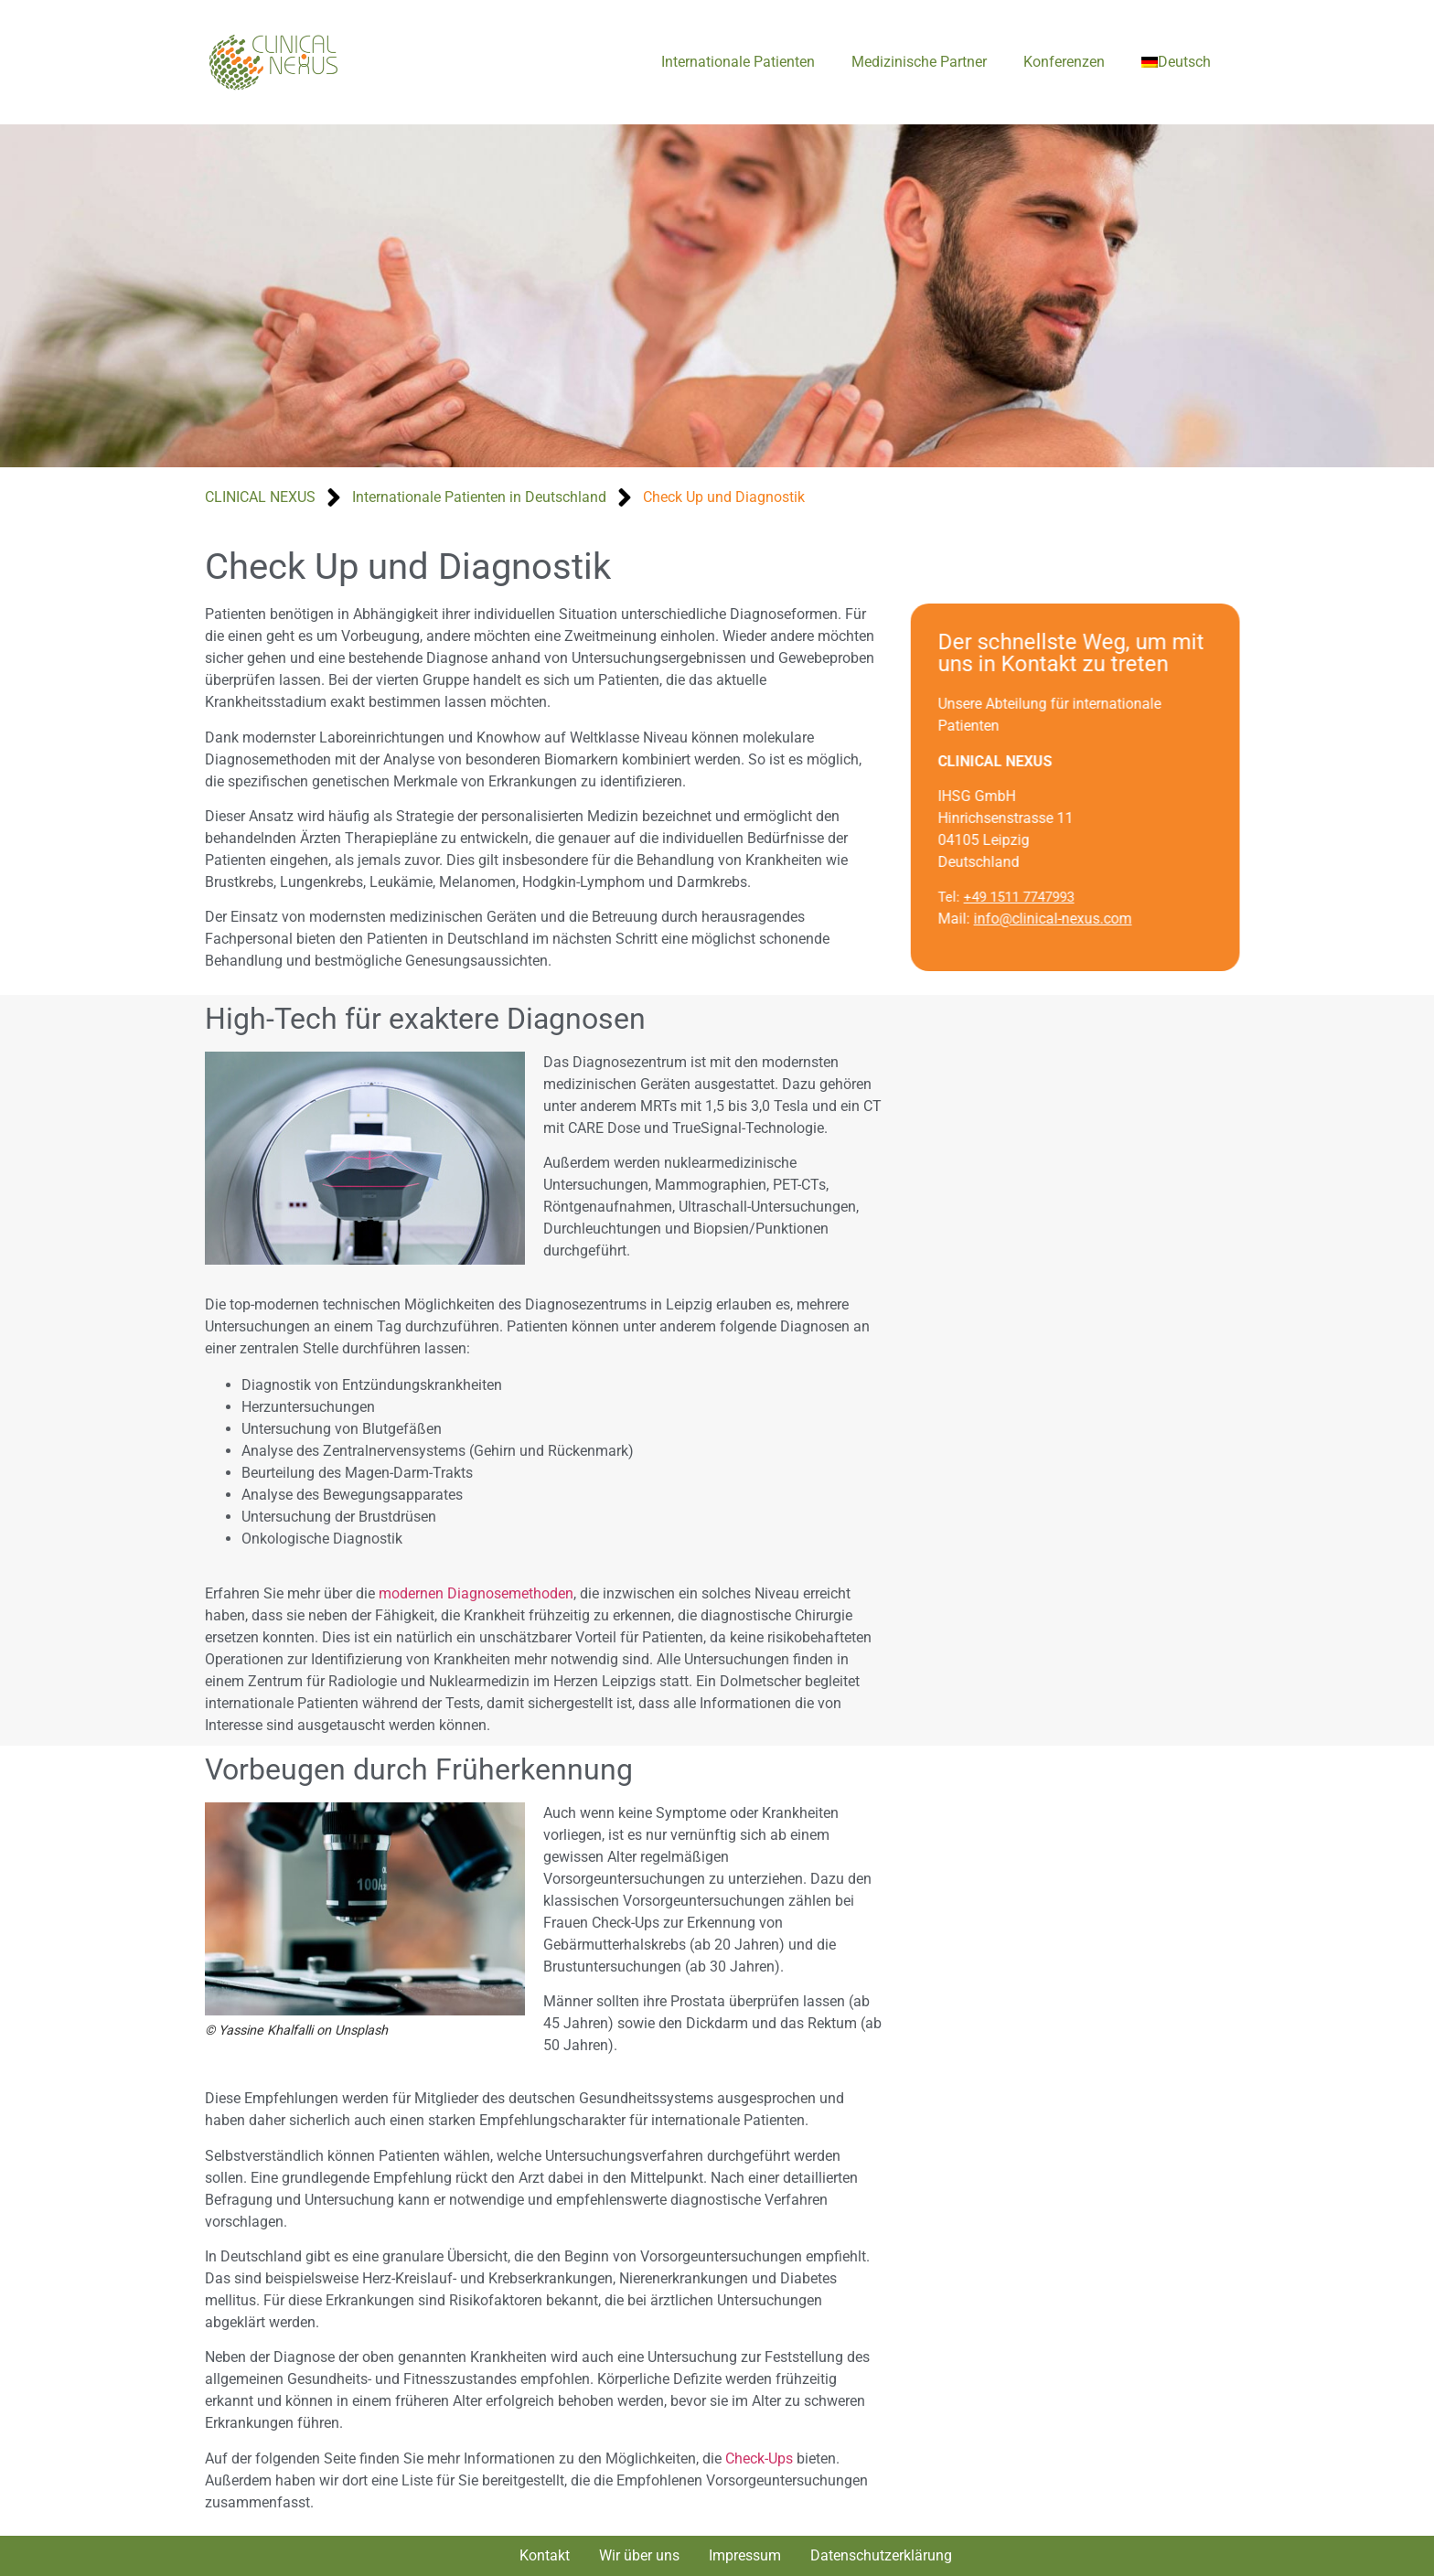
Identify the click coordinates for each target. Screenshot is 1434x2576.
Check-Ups (759, 2458)
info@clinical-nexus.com (1077, 918)
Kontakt (544, 2555)
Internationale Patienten (738, 61)
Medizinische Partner (919, 61)
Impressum (745, 2555)
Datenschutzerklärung (881, 2555)
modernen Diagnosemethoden (476, 1593)
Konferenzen (1064, 61)
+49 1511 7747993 (1043, 897)
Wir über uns (639, 2555)
